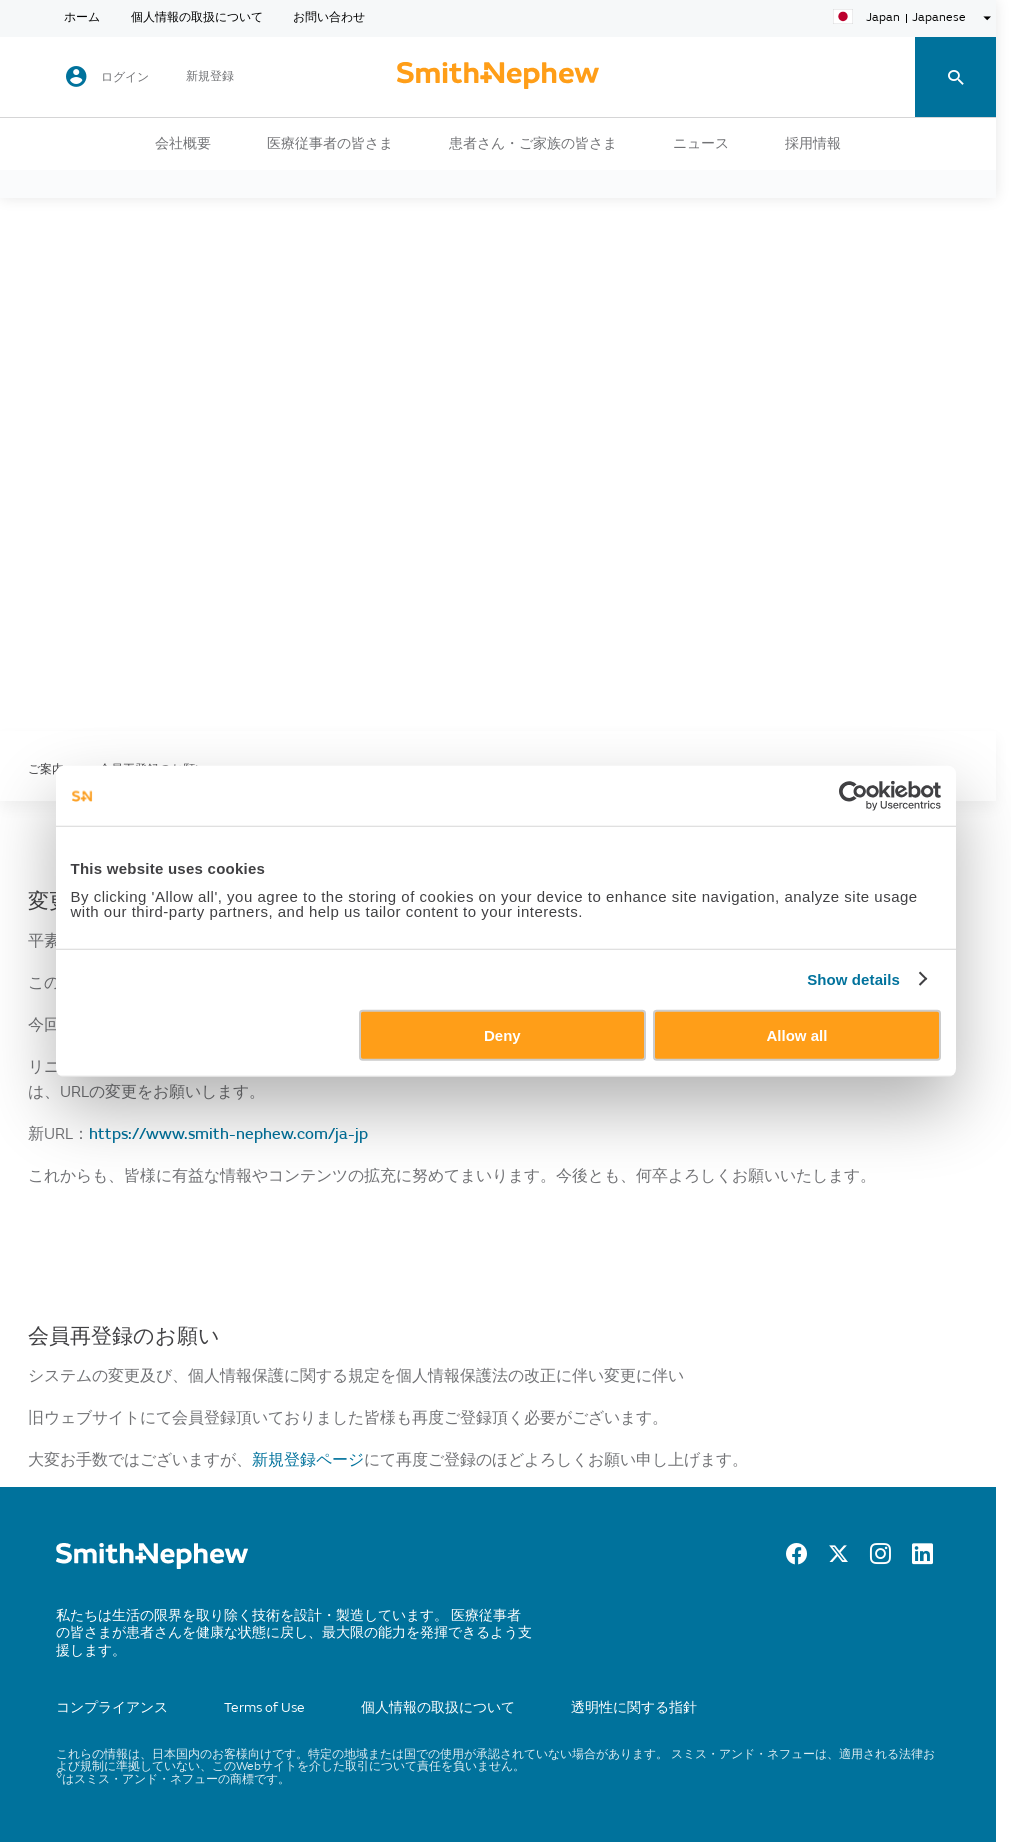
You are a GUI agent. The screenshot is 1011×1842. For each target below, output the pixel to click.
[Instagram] (880, 1559)
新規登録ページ (308, 1460)
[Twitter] (838, 1559)
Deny (502, 1034)
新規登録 (210, 77)
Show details (853, 979)
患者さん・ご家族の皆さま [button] (533, 144)
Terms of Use (264, 1707)
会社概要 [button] (183, 144)
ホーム (82, 18)
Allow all (797, 1034)
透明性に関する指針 (634, 1707)
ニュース (701, 144)
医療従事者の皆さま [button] (330, 144)
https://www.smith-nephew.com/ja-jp (228, 1134)
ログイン (125, 77)
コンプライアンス (112, 1707)
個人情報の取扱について (197, 18)
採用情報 (813, 144)
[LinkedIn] (922, 1559)
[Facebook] (796, 1559)
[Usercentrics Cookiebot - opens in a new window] (853, 796)
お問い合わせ (329, 18)
